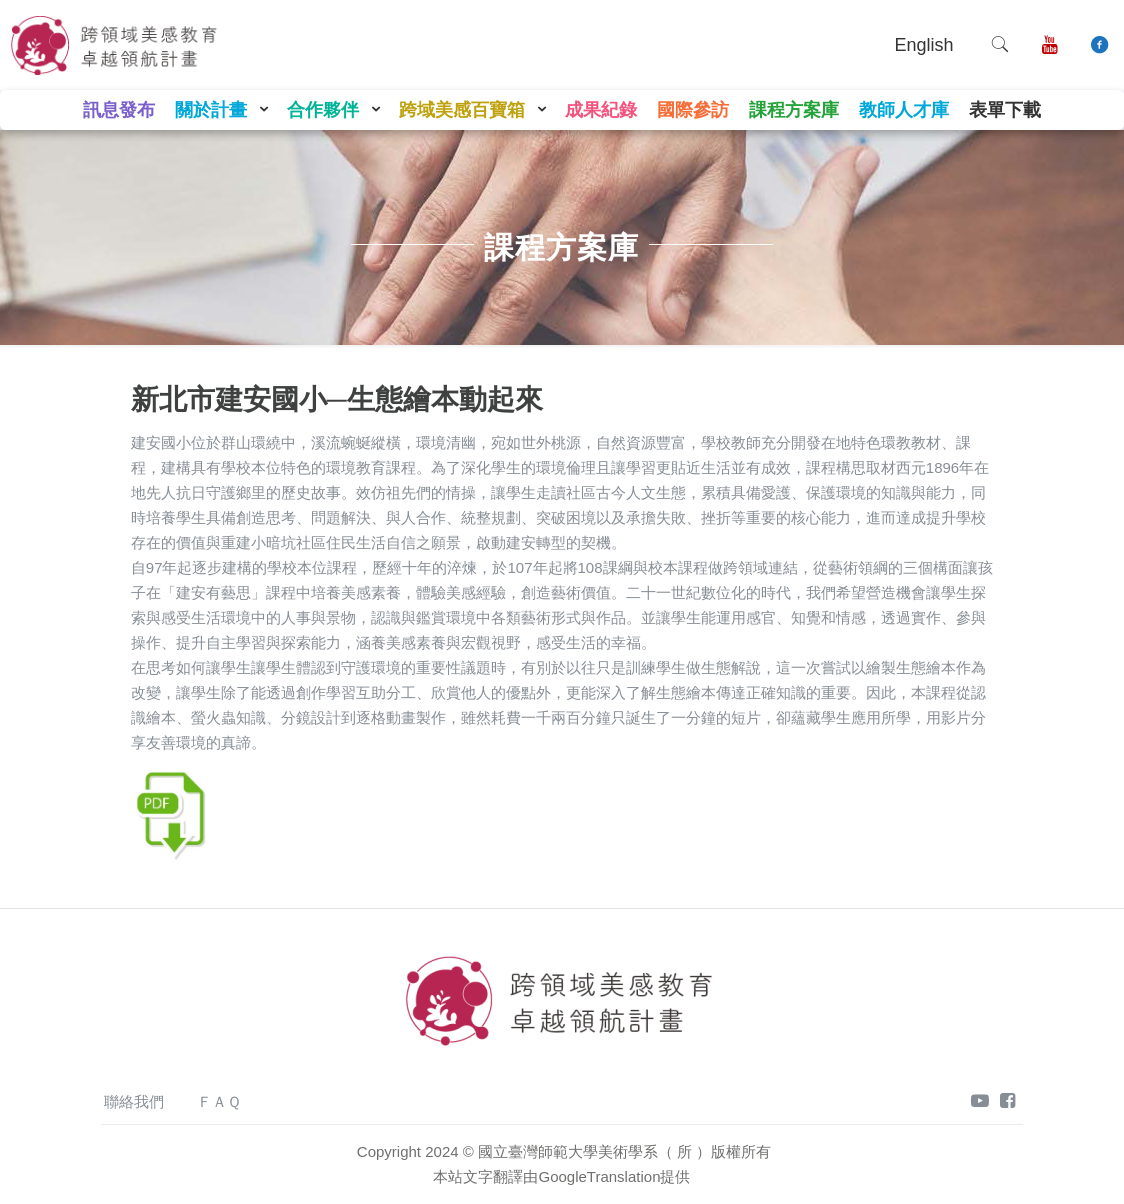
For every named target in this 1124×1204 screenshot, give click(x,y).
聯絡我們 (134, 1101)
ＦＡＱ (219, 1101)
